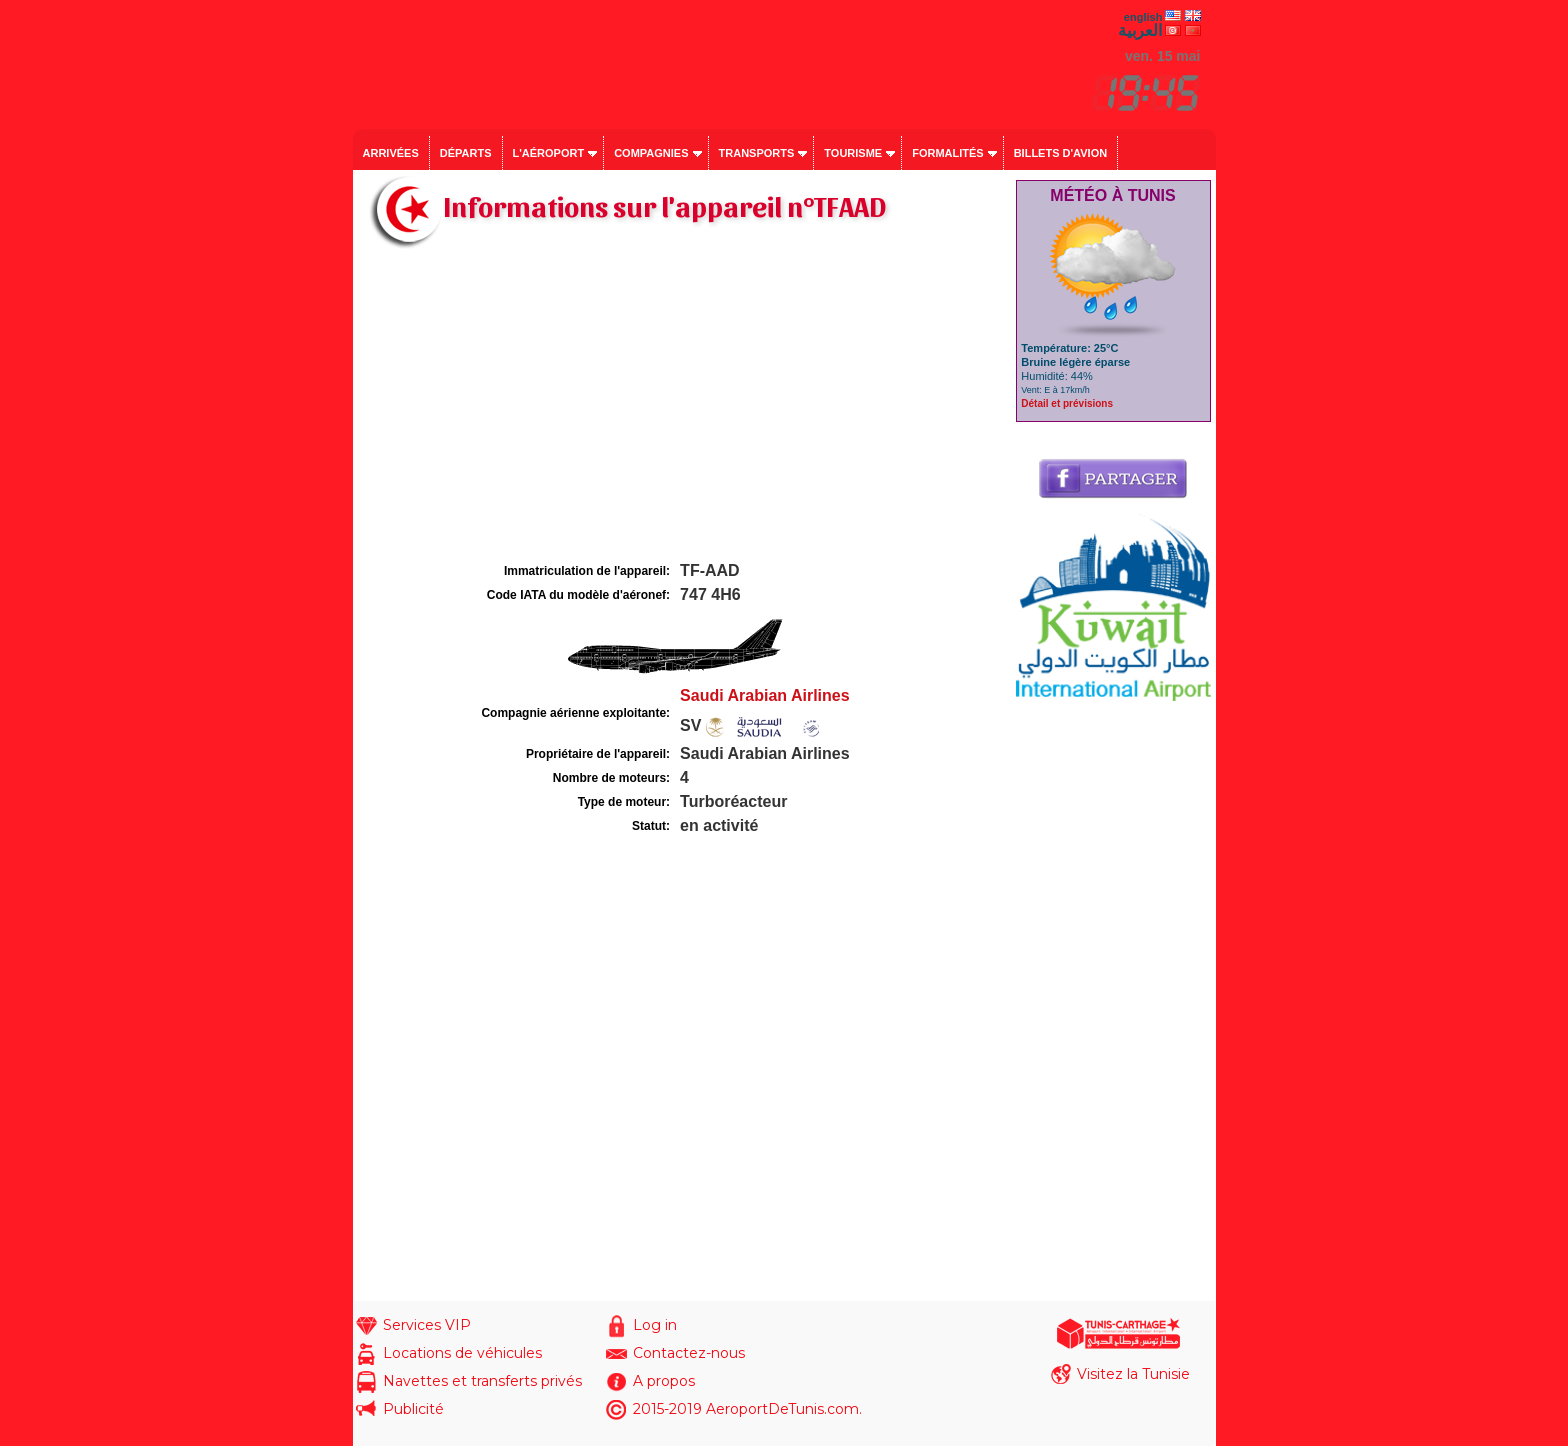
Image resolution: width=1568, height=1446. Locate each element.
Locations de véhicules (462, 1353)
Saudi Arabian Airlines (765, 695)
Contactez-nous (689, 1353)
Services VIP (427, 1325)
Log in (655, 1325)
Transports (757, 153)
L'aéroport (549, 153)
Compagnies (651, 153)
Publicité (413, 1409)
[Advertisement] (682, 408)
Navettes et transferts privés (482, 1381)
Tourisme (853, 153)
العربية (1140, 30)
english (1143, 17)
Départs (466, 153)
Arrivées (391, 153)
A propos (664, 1381)
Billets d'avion (1060, 153)
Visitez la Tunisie (1133, 1374)
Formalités (948, 153)
